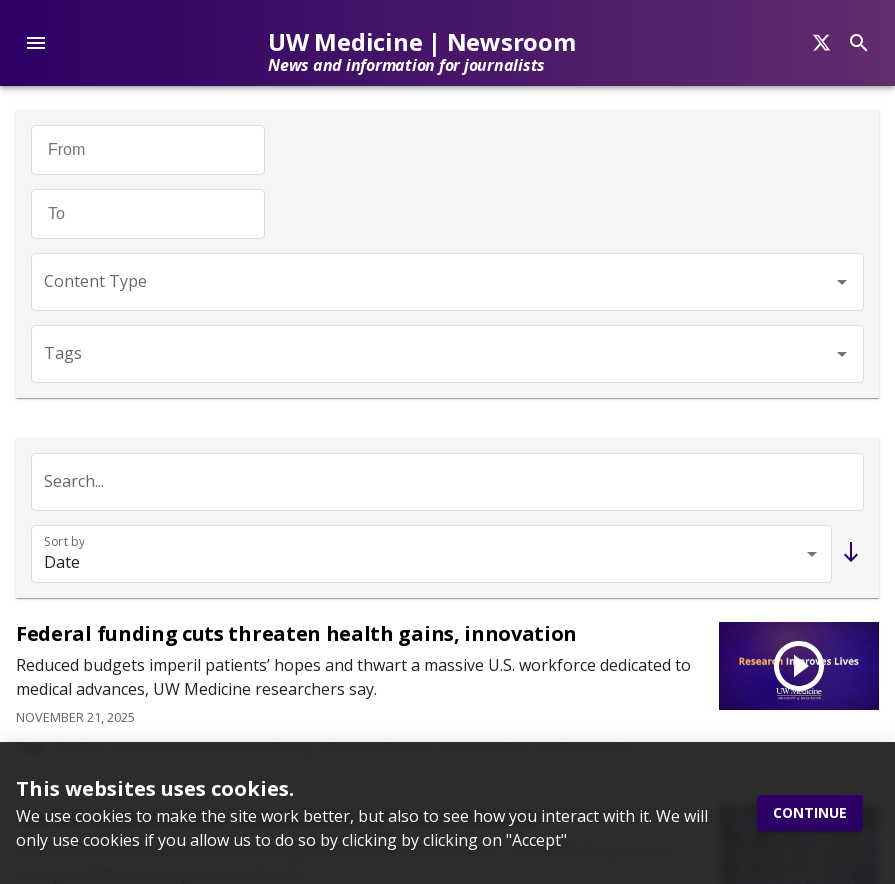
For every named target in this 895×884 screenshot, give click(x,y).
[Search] (821, 43)
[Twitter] (27, 364)
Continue (810, 813)
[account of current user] (36, 43)
